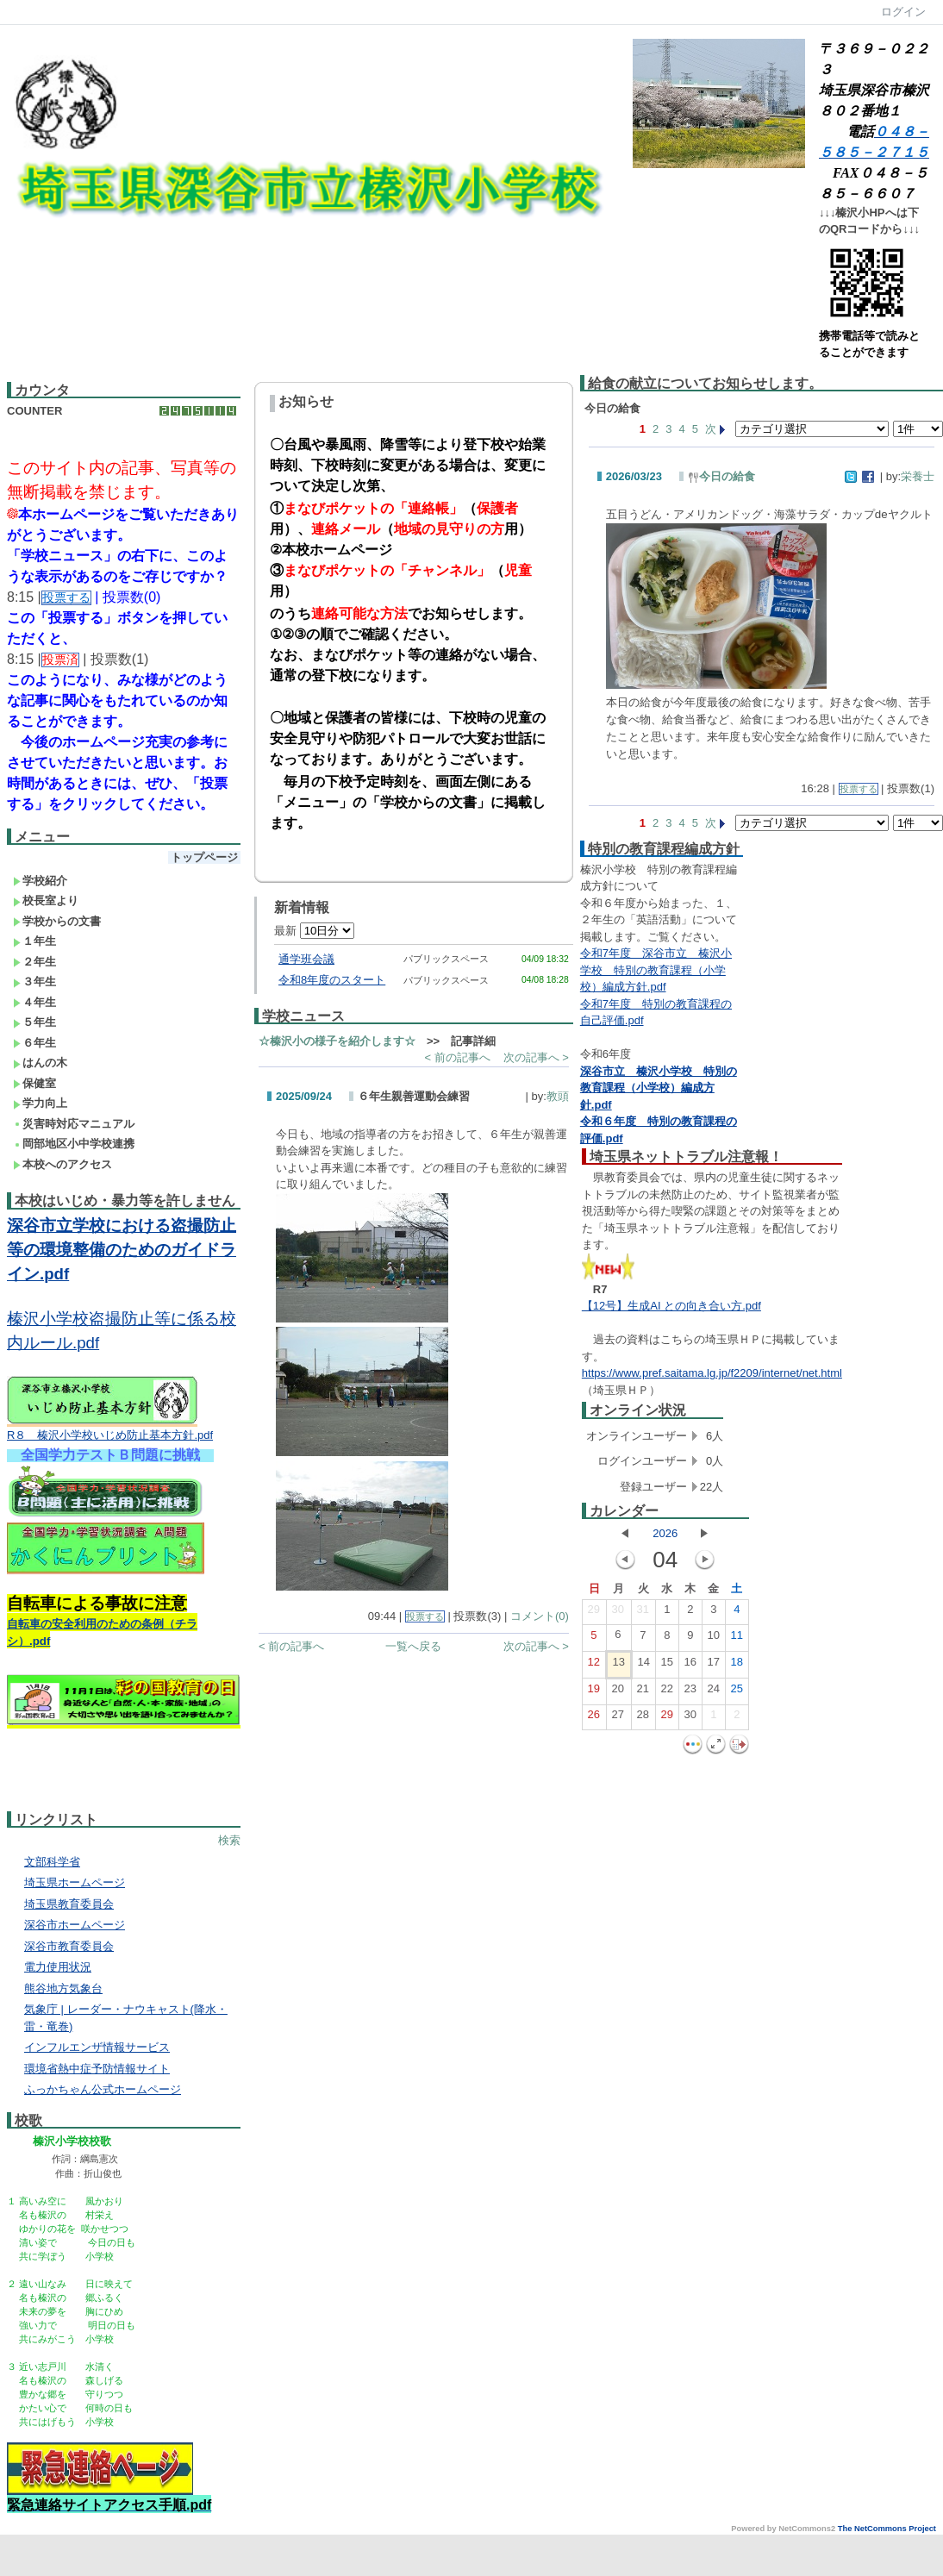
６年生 (34, 1042)
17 (714, 1665)
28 (643, 1718)
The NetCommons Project (887, 2528)
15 (667, 1665)
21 (643, 1692)
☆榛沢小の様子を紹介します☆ (337, 1041)
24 (714, 1692)
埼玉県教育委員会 (69, 1904)
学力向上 (40, 1103)
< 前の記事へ (457, 1057)
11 (737, 1639)
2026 (665, 1533)
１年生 (34, 941)
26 (594, 1718)
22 (667, 1692)
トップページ (204, 857)
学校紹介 (40, 880)
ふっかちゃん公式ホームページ (102, 2089)
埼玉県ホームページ (74, 1882)
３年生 (34, 981)
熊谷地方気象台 (63, 1988)
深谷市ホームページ (74, 1924)
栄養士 (917, 476)
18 (737, 1665)
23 (690, 1692)
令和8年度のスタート (331, 979)
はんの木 (40, 1062)
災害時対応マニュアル (73, 1123)
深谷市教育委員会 (69, 1946)
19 (594, 1692)
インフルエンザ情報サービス (97, 2047)
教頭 (557, 1096)
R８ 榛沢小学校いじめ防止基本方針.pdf (110, 1435)
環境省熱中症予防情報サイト (97, 2068)
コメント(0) (539, 1616)
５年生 (34, 1022)
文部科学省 (52, 1861)
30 (618, 1613)
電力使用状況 (57, 1966)
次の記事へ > (536, 1057)
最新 (314, 930)
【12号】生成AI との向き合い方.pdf (671, 1305)
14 (644, 1665)
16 (690, 1665)
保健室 (34, 1083)
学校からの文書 (57, 921)
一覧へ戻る (413, 1646)
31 (643, 1613)
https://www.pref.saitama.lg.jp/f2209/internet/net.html (712, 1372)
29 (594, 1613)
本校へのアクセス (62, 1164)
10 (714, 1639)
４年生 (34, 1002)
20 (618, 1692)
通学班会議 (306, 959)
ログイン (903, 11)
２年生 (34, 961)
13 (619, 1665)
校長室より (45, 900)
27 (618, 1718)
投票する (425, 1616)
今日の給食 (721, 476)
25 (737, 1692)
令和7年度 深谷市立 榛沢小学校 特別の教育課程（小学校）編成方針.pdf (656, 970)
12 (594, 1665)
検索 (229, 1840)
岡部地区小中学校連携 (73, 1143)
